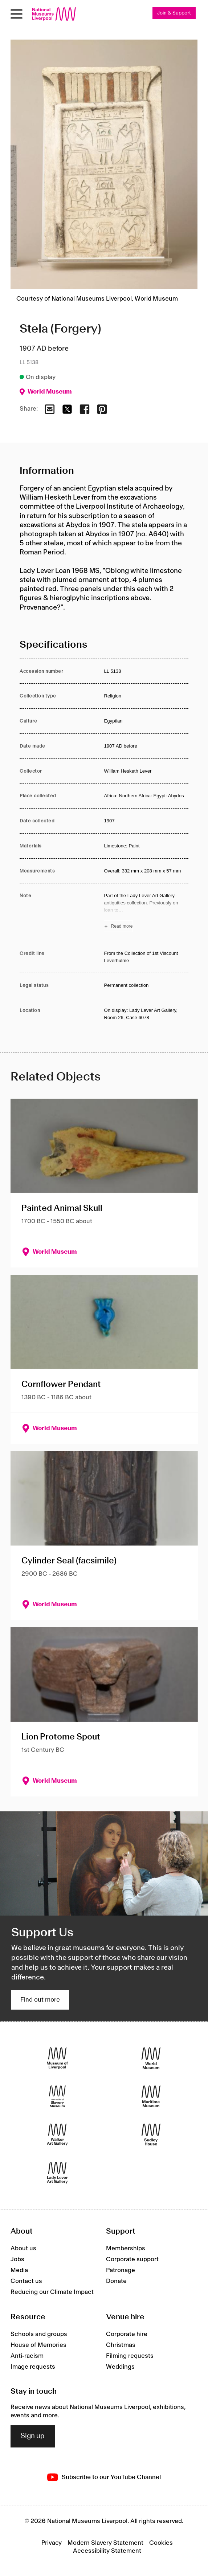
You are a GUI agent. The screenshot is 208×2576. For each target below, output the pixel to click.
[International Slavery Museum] (57, 2096)
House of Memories (38, 2345)
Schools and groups (39, 2334)
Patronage (120, 2270)
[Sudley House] (151, 2134)
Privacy (51, 2543)
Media (19, 2270)
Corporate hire (126, 2334)
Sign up (33, 2436)
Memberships (125, 2248)
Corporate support (132, 2259)
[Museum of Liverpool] (57, 2058)
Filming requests (130, 2356)
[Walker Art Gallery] (57, 2134)
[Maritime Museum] (151, 2096)
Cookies (161, 2543)
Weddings (120, 2367)
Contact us (26, 2281)
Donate (116, 2281)
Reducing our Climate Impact (52, 2292)
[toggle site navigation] (17, 14)
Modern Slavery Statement (105, 2543)
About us (23, 2248)
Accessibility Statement (107, 2551)
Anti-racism (27, 2356)
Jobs (17, 2259)
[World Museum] (151, 2058)
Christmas (120, 2345)
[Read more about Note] (146, 912)
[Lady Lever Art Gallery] (57, 2172)
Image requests (33, 2367)
